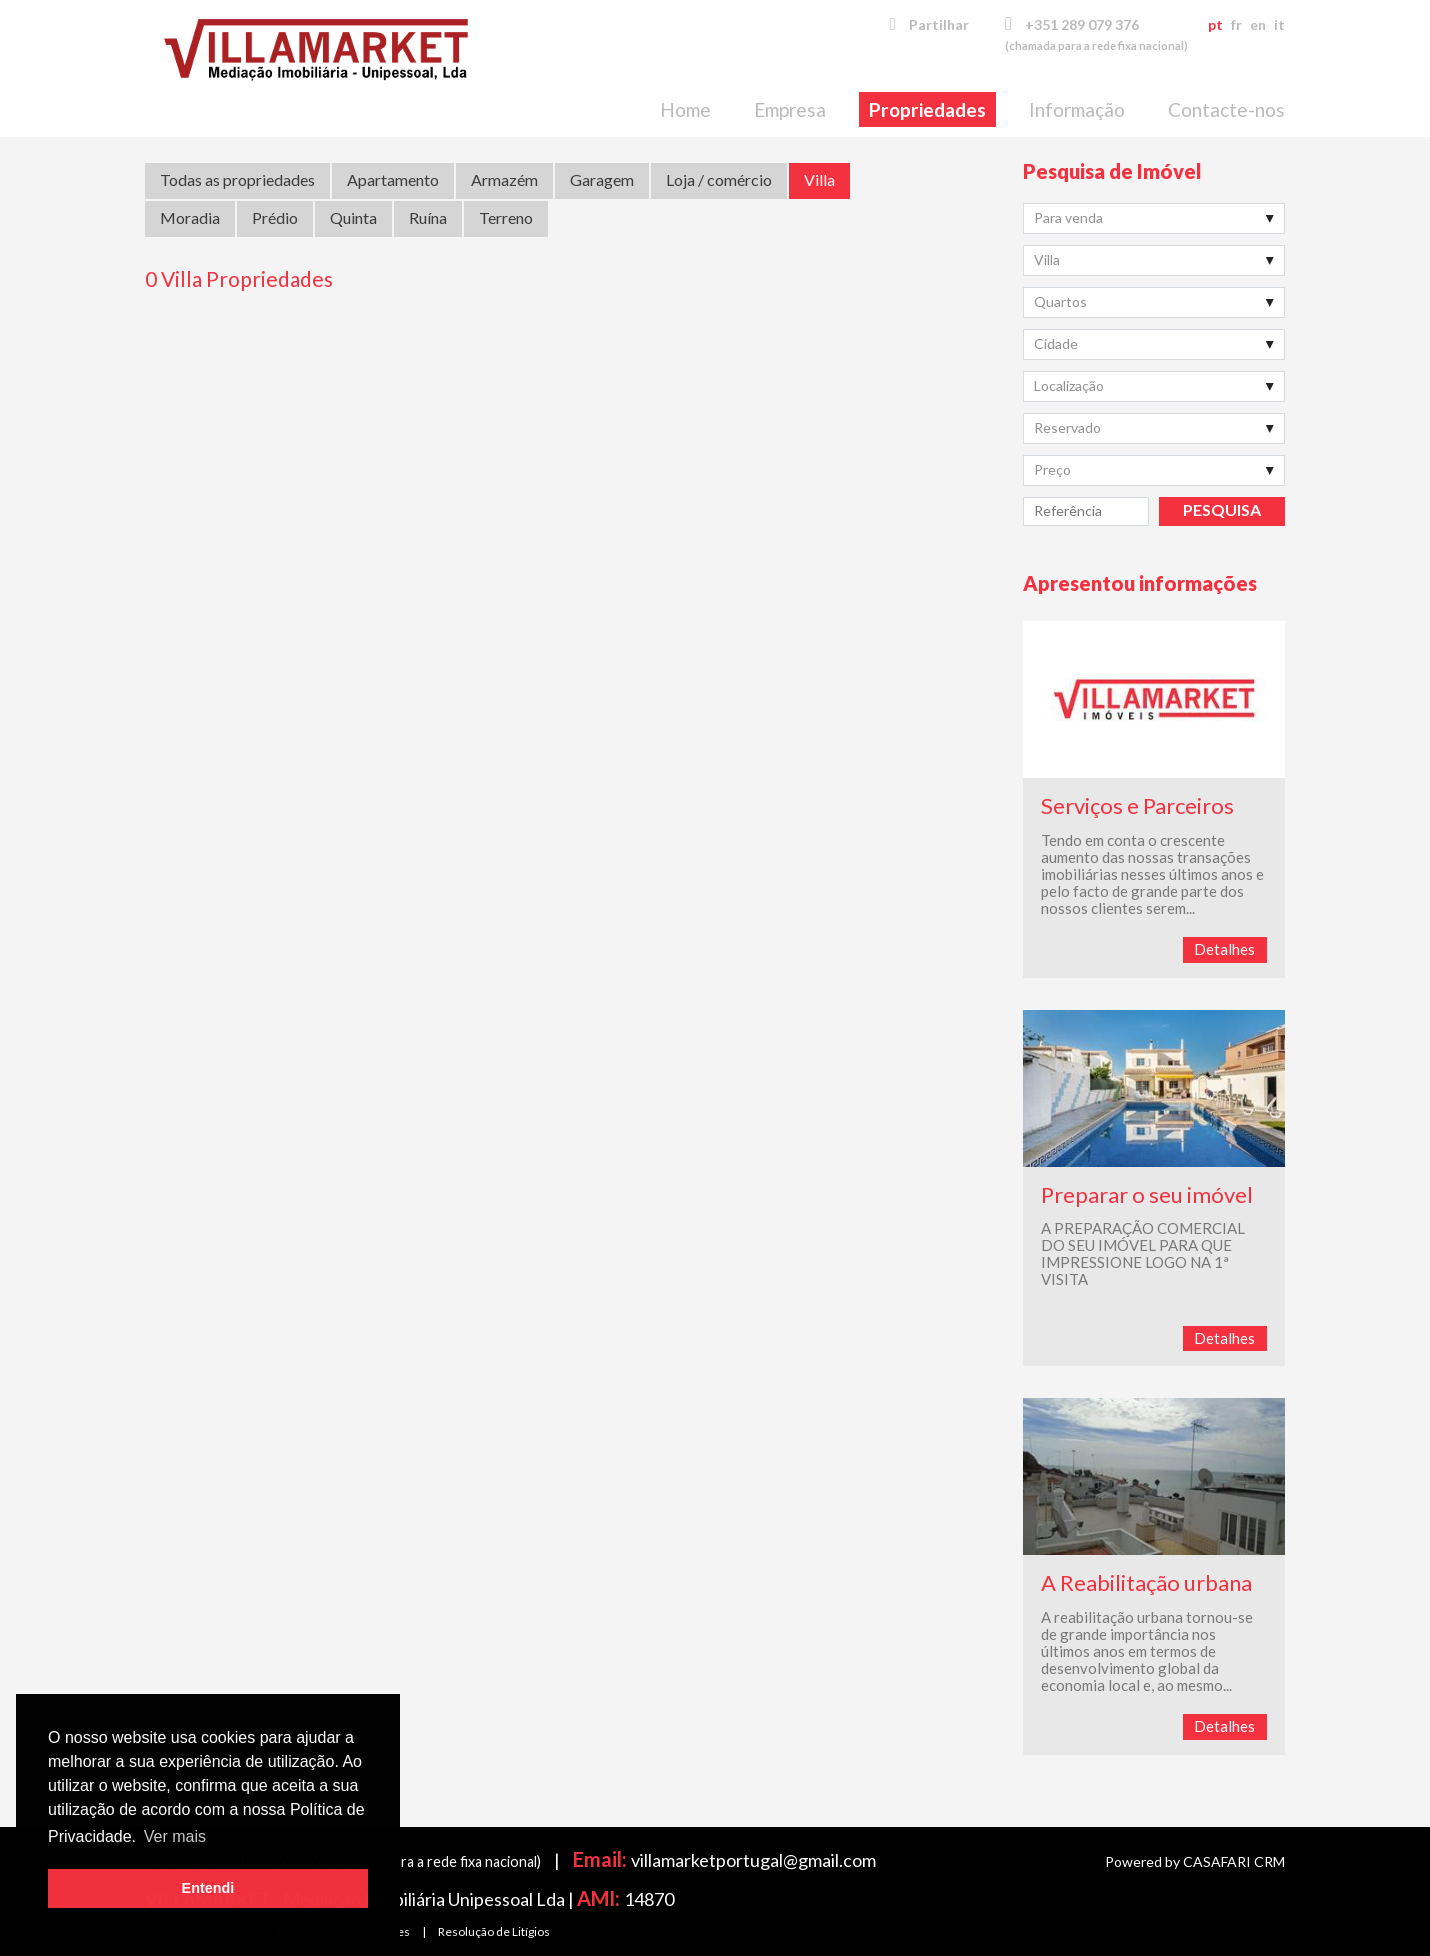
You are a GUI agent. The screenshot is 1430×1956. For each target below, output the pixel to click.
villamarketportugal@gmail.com (753, 1860)
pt (1215, 24)
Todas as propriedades (237, 179)
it (1279, 24)
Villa (819, 179)
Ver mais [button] (175, 1836)
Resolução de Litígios (494, 1931)
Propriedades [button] (927, 109)
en (1258, 24)
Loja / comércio (719, 179)
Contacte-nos (1226, 109)
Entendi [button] (208, 1888)
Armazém (504, 179)
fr (1236, 24)
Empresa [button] (790, 109)
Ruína (428, 217)
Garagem (602, 179)
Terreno (506, 217)
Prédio (275, 217)
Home (685, 109)
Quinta (353, 217)
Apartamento (393, 179)
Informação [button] (1077, 109)
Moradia (190, 217)
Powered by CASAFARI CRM (1195, 1861)
